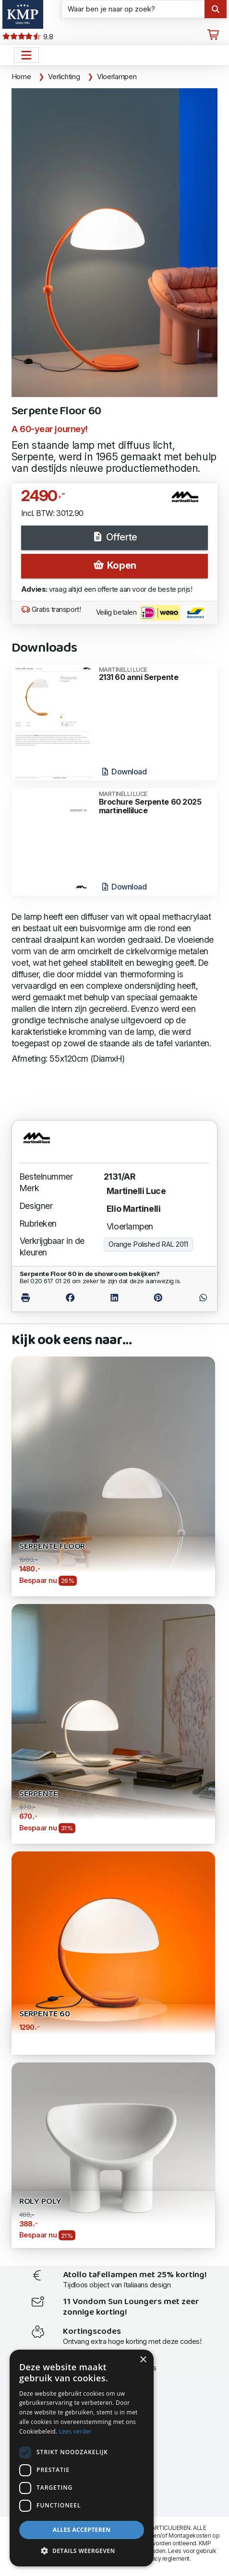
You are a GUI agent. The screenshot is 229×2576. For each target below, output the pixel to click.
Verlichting (64, 76)
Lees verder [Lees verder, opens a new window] (75, 2431)
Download (123, 771)
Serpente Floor (52, 1546)
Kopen (114, 565)
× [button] (142, 2360)
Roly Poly (40, 2201)
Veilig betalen (151, 613)
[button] (81, 2551)
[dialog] (82, 2458)
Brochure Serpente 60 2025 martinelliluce (155, 803)
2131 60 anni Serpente (155, 674)
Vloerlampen (116, 76)
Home (21, 76)
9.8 (27, 37)
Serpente (38, 1794)
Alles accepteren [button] (82, 2530)
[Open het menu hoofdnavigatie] (26, 55)
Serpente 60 (44, 2014)
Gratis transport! (51, 609)
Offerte (114, 537)
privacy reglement (165, 2558)
